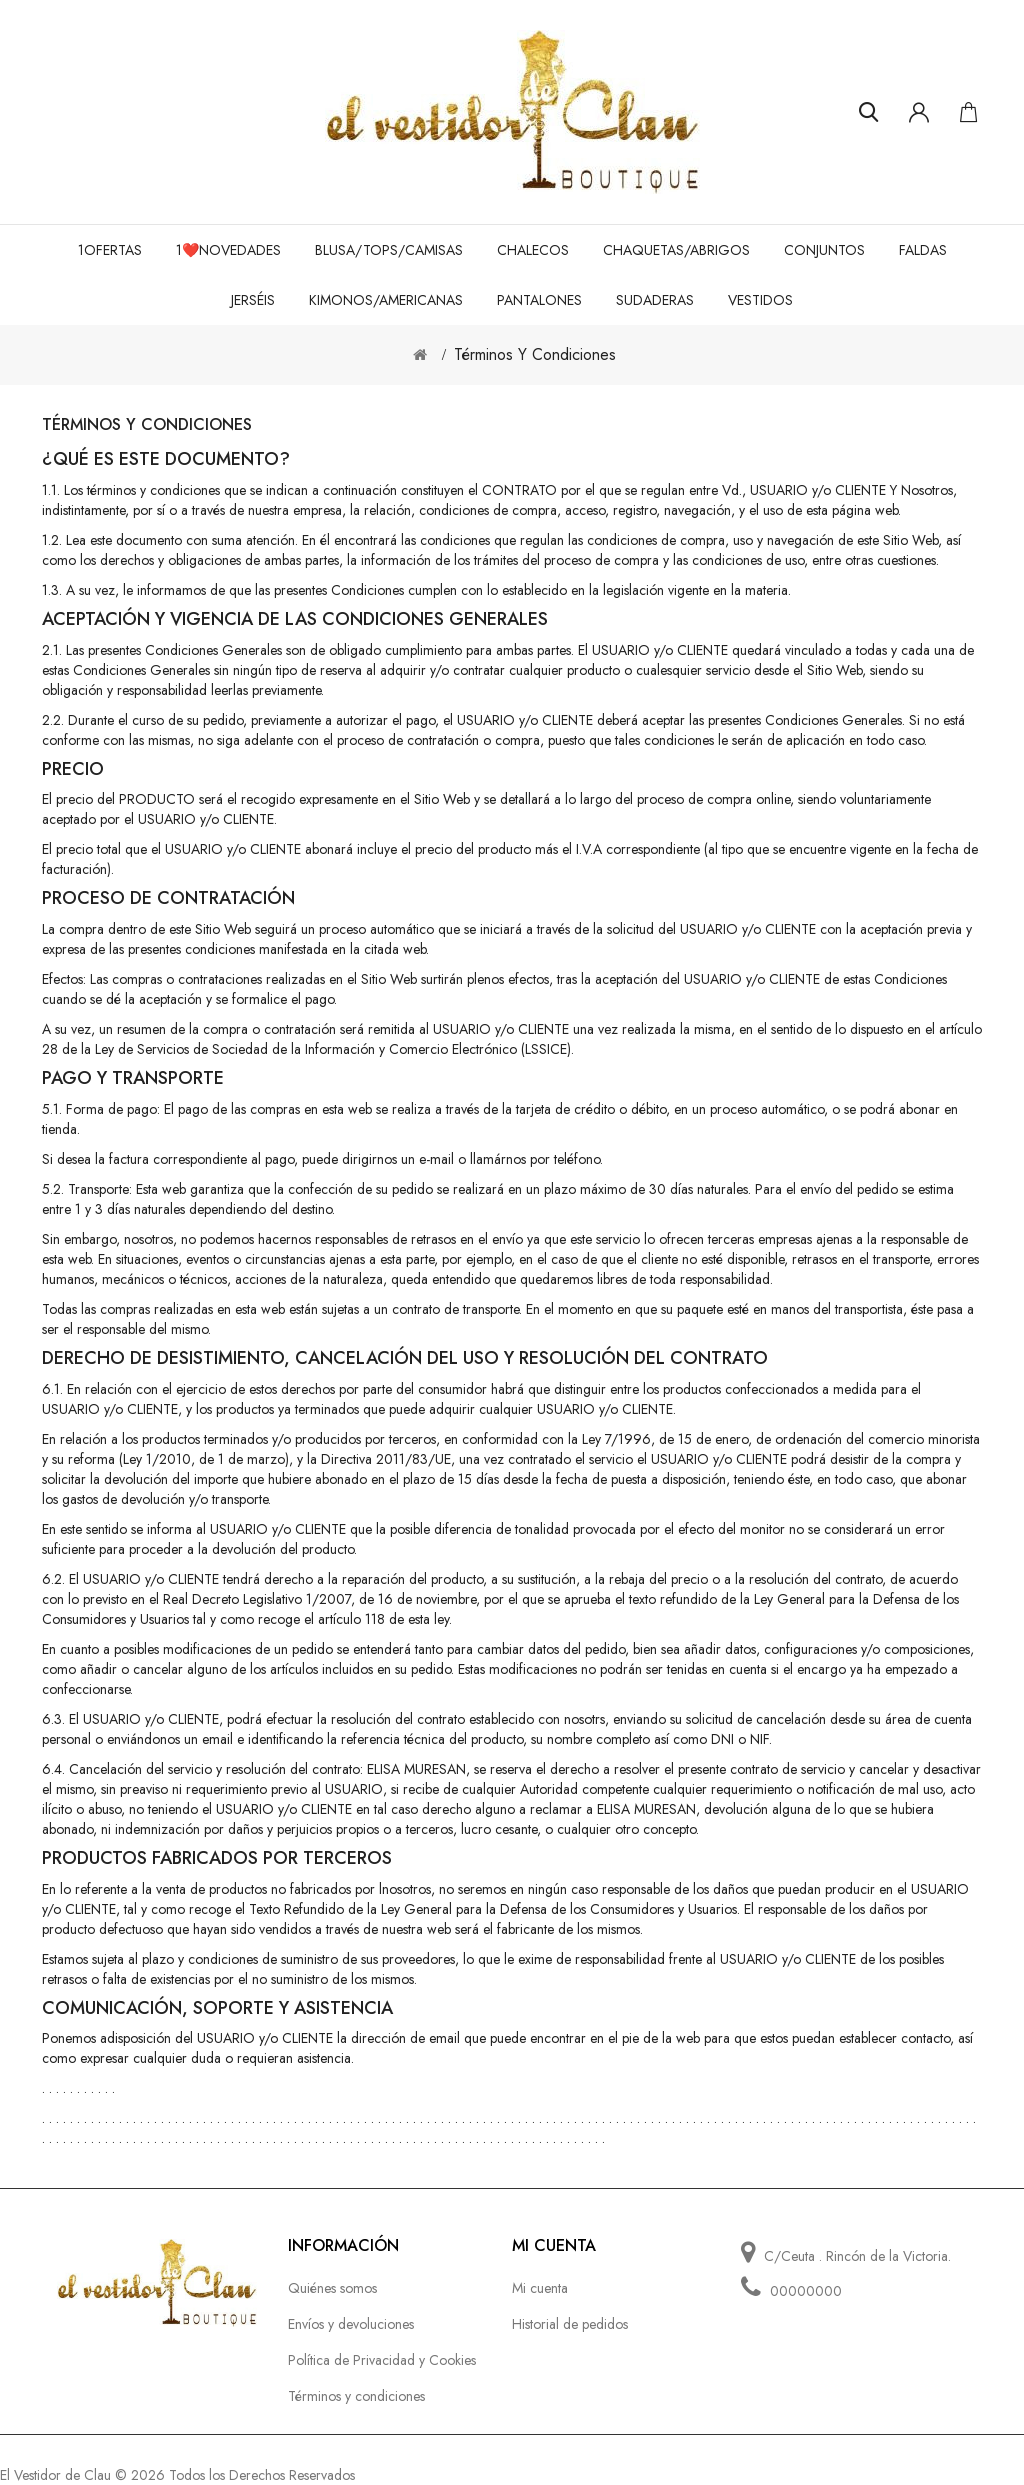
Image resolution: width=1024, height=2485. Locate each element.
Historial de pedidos (570, 2324)
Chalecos (533, 250)
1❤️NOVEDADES (228, 250)
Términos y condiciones (535, 354)
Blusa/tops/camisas (389, 250)
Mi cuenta (540, 2288)
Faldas (923, 250)
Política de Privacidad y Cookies (382, 2360)
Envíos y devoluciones (351, 2324)
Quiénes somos (332, 2288)
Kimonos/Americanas (386, 300)
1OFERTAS (110, 250)
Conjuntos (824, 250)
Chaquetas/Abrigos (676, 250)
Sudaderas (655, 300)
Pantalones (539, 300)
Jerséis (253, 300)
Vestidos (760, 300)
